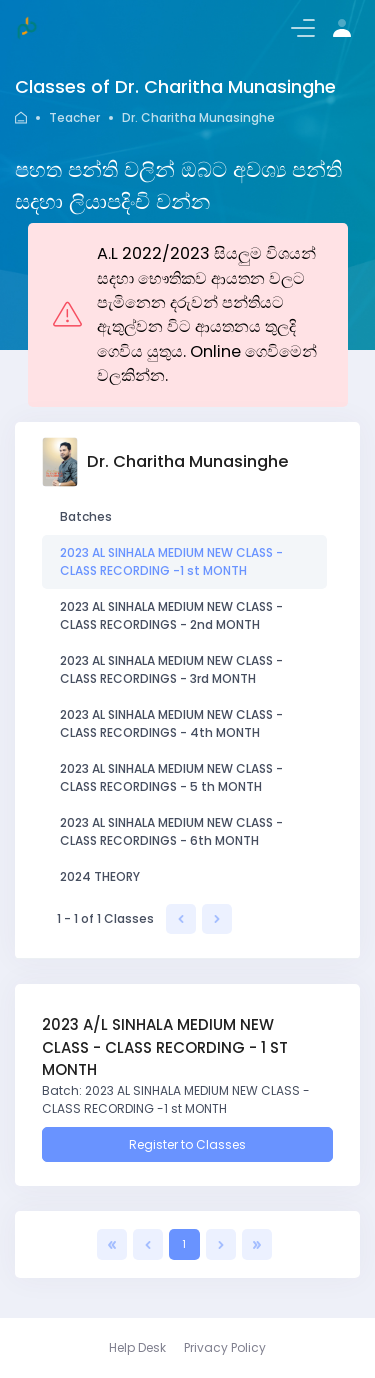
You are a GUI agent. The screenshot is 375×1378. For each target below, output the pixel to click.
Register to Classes (187, 1144)
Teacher (74, 117)
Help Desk (137, 1347)
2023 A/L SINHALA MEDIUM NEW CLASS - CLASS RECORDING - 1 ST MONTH (165, 1047)
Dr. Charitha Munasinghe (198, 117)
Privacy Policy (225, 1347)
